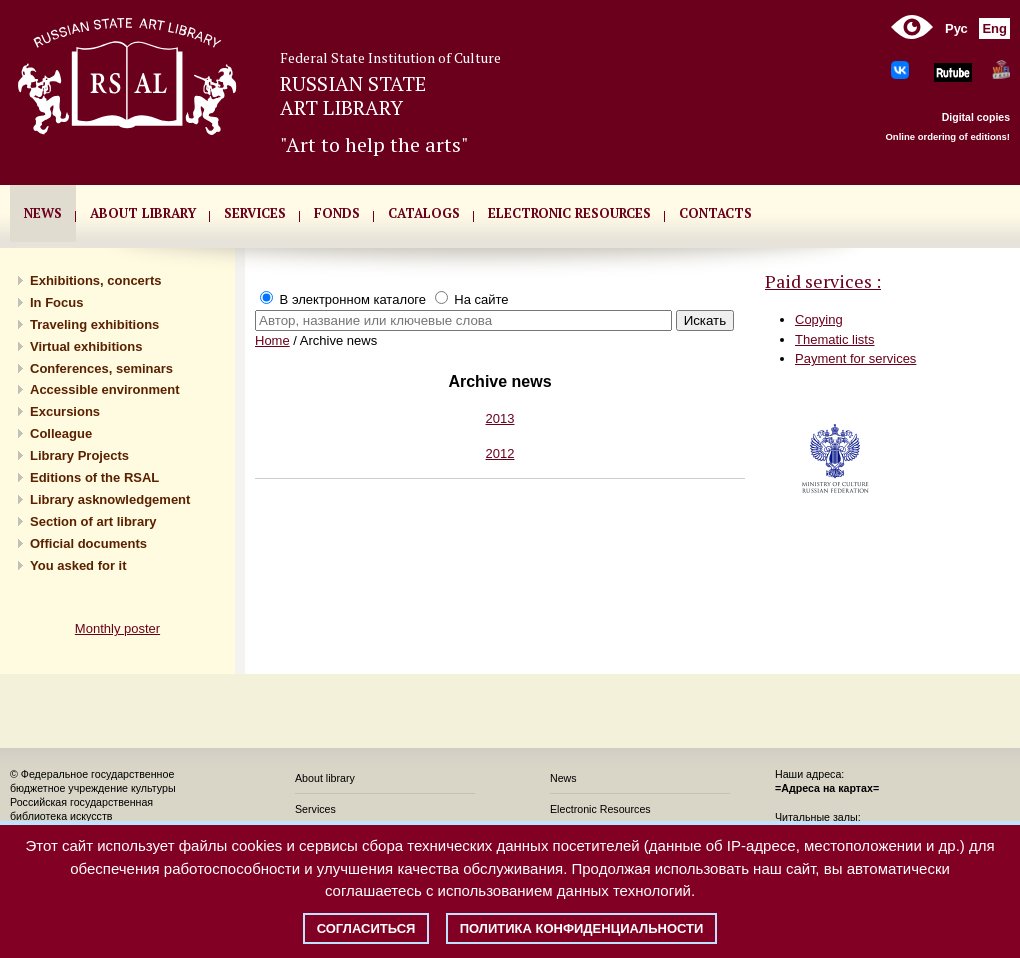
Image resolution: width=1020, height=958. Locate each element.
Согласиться (366, 928)
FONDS (337, 213)
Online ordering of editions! (947, 136)
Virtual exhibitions (86, 346)
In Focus (56, 302)
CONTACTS (715, 213)
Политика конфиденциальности (582, 928)
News (563, 778)
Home (272, 340)
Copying (819, 319)
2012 (500, 453)
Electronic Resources (600, 809)
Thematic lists (834, 339)
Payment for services (855, 358)
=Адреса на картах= (827, 788)
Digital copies (976, 117)
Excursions (65, 411)
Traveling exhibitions (94, 324)
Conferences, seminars (101, 368)
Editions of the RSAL (94, 477)
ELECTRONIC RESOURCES (569, 213)
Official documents (88, 543)
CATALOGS (424, 213)
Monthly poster (117, 628)
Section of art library (93, 521)
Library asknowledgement (110, 499)
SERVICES (255, 213)
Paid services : (823, 281)
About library (143, 213)
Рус (956, 28)
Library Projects (79, 455)
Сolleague (61, 433)
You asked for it (78, 565)
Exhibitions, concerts (95, 280)
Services (315, 809)
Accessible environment (105, 389)
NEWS (43, 213)
